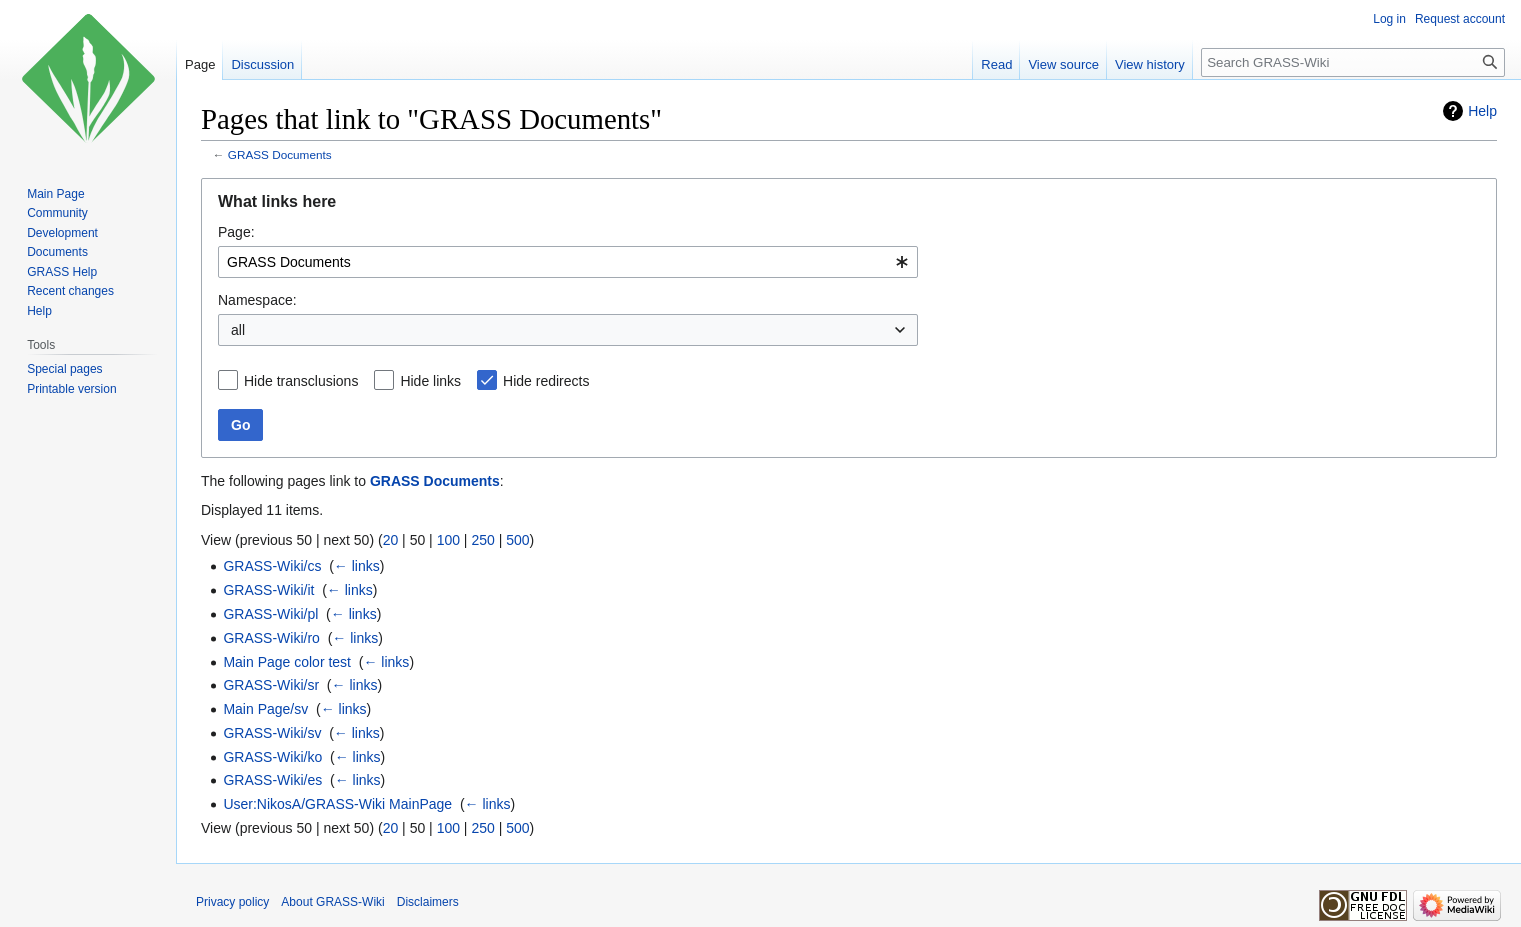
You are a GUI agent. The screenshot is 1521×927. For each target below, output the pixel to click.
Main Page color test (287, 662)
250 (482, 540)
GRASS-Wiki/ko (272, 757)
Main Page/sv (265, 709)
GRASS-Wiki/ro (271, 638)
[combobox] (568, 262)
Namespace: (257, 300)
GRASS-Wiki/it (268, 590)
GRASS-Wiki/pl (270, 614)
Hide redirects (546, 381)
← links (357, 566)
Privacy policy (232, 902)
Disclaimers (428, 902)
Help (1482, 111)
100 (448, 540)
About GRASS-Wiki (332, 902)
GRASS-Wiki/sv (272, 733)
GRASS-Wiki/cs (272, 566)
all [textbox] (238, 330)
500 (517, 540)
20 (391, 540)
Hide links (430, 381)
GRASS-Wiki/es (272, 780)
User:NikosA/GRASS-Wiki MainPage (337, 804)
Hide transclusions (301, 381)
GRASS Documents (280, 154)
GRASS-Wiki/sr (271, 685)
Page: (236, 232)
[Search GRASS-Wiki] (1353, 62)
